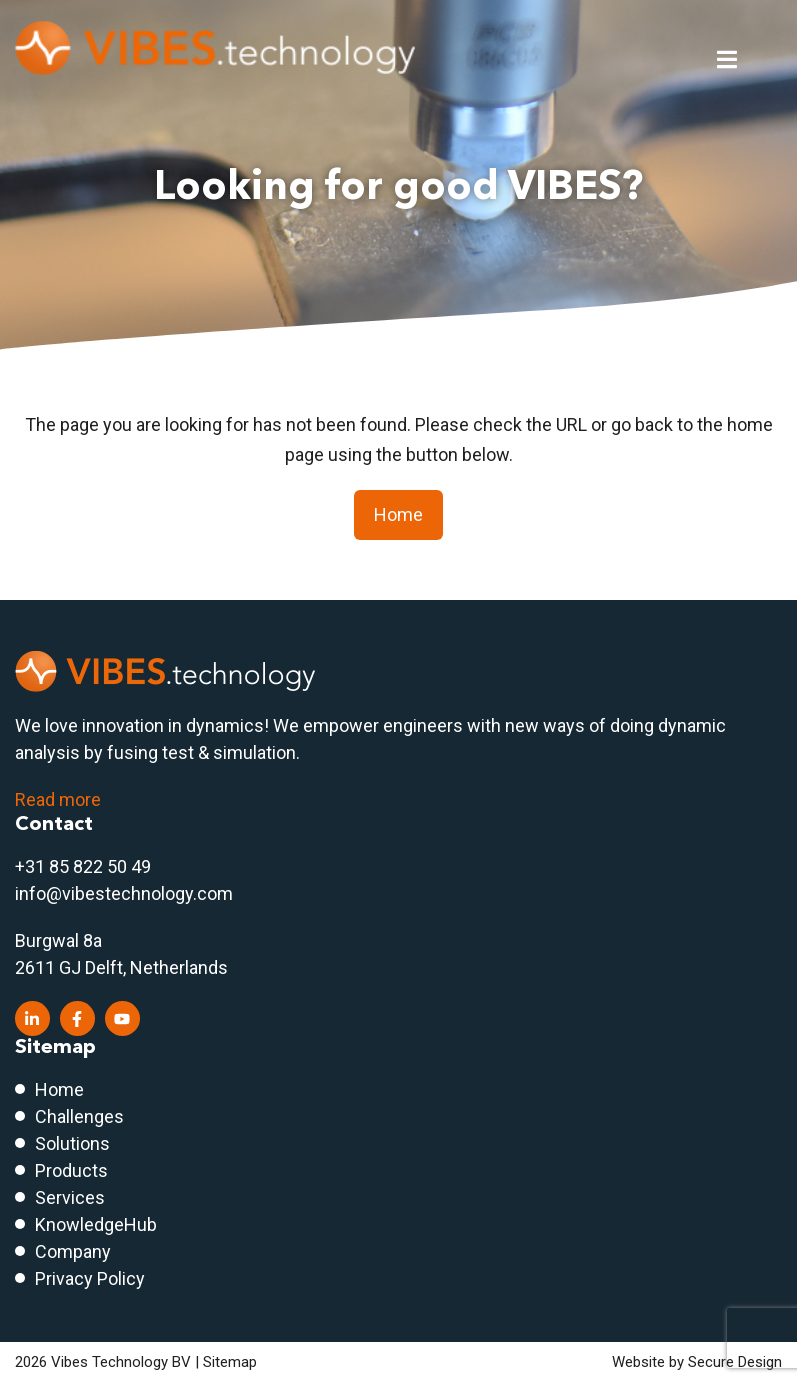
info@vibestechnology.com (124, 893)
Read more (58, 799)
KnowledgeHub (96, 1224)
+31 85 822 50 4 (78, 866)
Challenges (79, 1116)
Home (398, 514)
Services (70, 1197)
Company (73, 1251)
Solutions (72, 1143)
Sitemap (230, 1362)
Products (71, 1170)
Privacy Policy (90, 1278)
